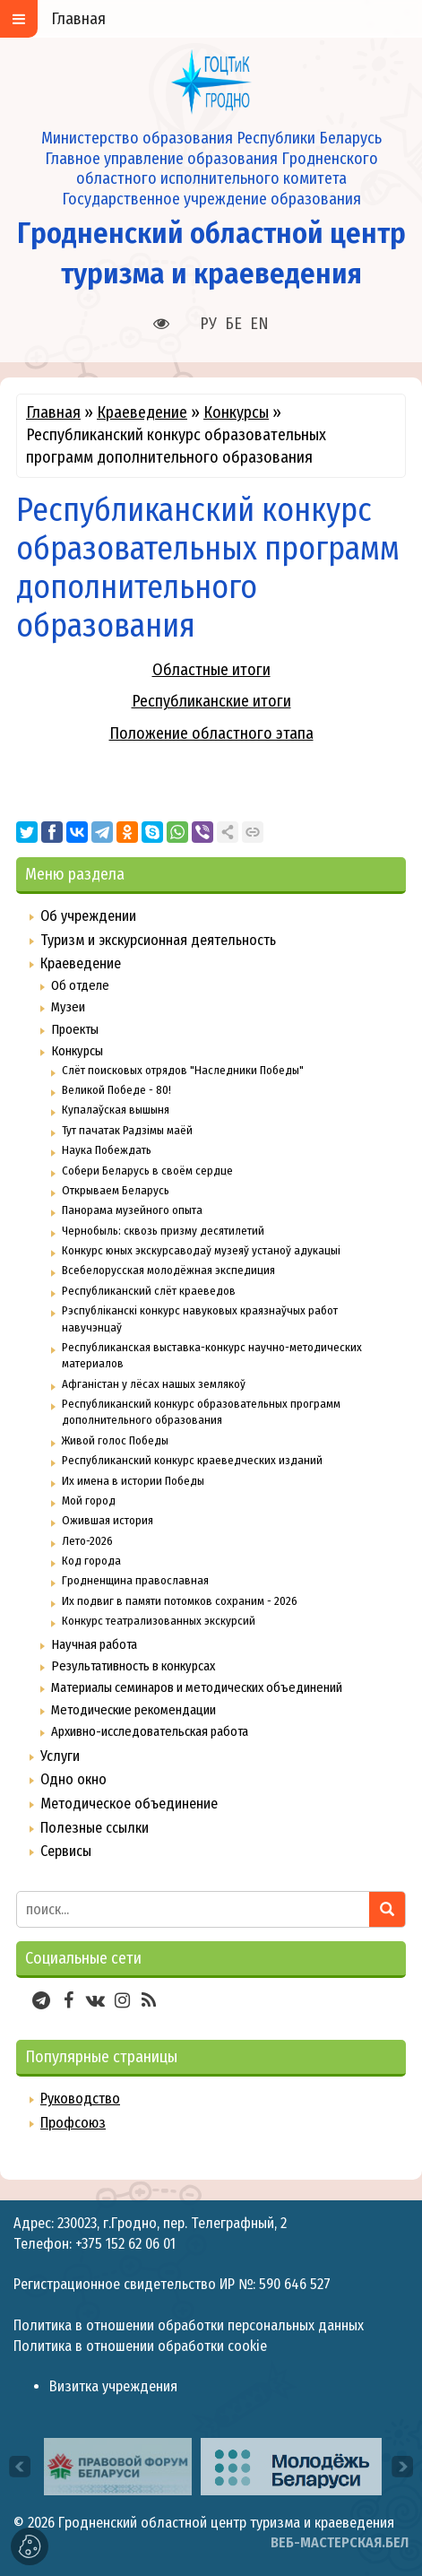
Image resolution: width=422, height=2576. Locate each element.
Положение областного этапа (211, 733)
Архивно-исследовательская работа (149, 1731)
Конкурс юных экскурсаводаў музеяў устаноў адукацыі (201, 1250)
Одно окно (73, 1779)
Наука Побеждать (106, 1150)
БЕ (233, 324)
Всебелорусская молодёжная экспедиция (168, 1270)
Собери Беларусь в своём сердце (147, 1170)
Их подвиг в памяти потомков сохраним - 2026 (179, 1601)
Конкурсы (236, 412)
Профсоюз (73, 2122)
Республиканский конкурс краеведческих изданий (192, 1460)
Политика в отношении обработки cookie (140, 2346)
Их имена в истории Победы (133, 1480)
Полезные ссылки (94, 1827)
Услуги (60, 1756)
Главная (53, 412)
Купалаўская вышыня (115, 1109)
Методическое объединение (129, 1803)
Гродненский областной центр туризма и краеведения (226, 2522)
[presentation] (19, 2466)
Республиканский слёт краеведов (149, 1290)
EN (259, 324)
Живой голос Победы (115, 1440)
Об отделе (80, 985)
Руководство (80, 2098)
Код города (91, 1560)
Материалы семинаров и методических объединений (196, 1687)
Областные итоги (211, 670)
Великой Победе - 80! (116, 1090)
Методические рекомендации (133, 1710)
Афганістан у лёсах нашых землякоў (153, 1384)
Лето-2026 (87, 1541)
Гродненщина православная (135, 1580)
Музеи (68, 1007)
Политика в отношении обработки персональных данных (188, 2325)
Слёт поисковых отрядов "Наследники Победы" (183, 1070)
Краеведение (142, 412)
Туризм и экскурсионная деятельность (158, 940)
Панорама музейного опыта (132, 1210)
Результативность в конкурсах (133, 1666)
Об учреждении (88, 915)
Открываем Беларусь (115, 1190)
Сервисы (65, 1851)
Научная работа (94, 1644)
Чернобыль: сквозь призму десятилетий (163, 1230)
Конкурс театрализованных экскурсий (158, 1620)
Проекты (75, 1029)
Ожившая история (107, 1520)
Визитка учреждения (113, 2386)
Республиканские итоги (211, 701)
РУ (208, 324)
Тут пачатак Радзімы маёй (127, 1130)
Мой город (89, 1500)
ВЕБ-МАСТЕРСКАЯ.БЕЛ (340, 2542)
